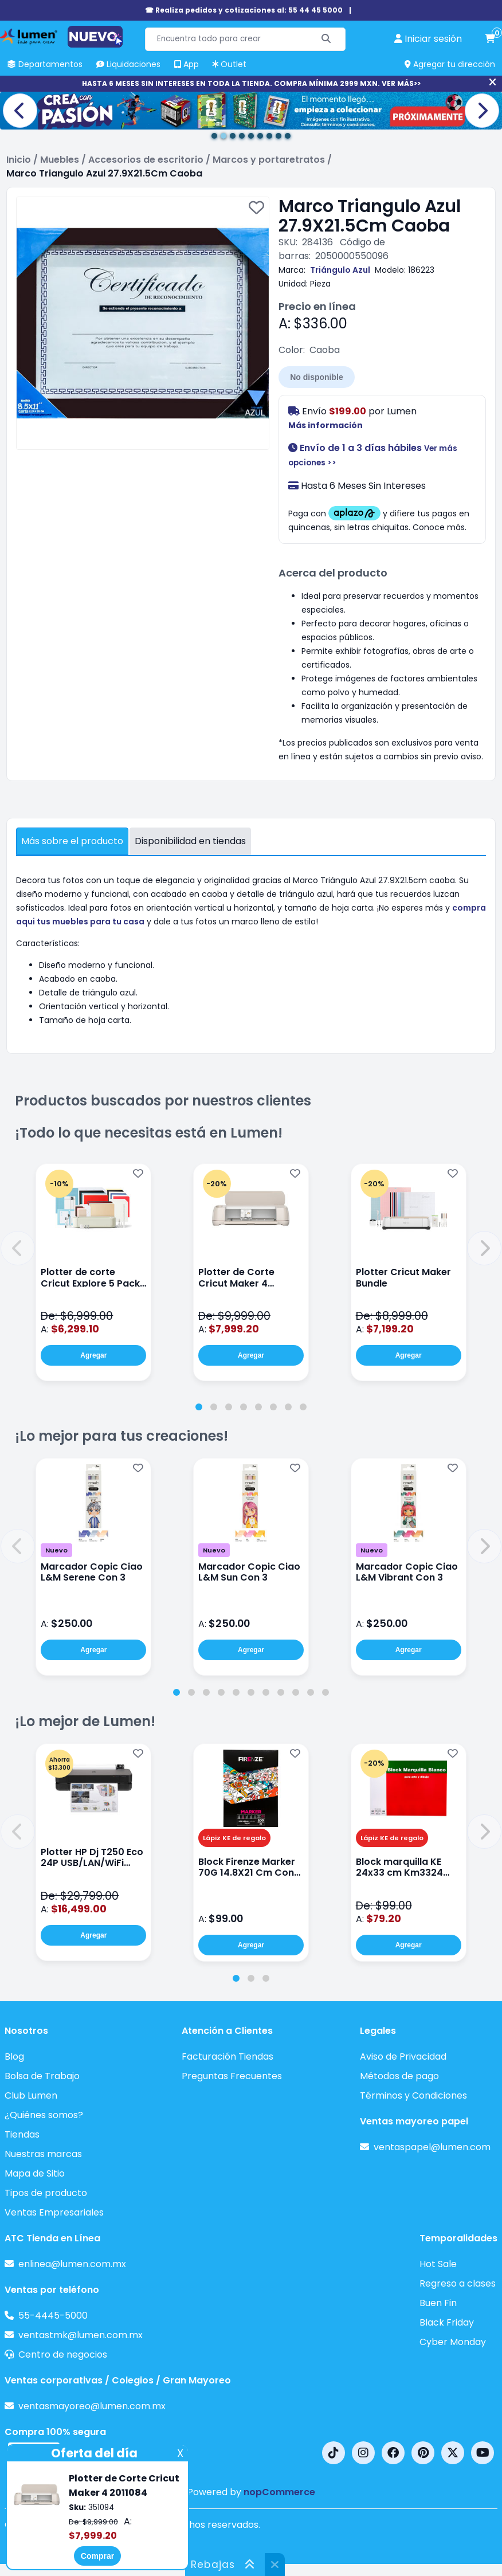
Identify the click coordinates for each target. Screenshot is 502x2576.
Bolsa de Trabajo (42, 2076)
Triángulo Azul (340, 270)
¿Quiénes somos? (44, 2115)
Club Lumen (31, 2095)
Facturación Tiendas (227, 2056)
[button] (18, 1248)
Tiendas (22, 2134)
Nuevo (56, 1550)
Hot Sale (438, 2264)
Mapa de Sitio (35, 2173)
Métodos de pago (399, 2076)
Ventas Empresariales (54, 2212)
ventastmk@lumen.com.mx (80, 2335)
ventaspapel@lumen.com (432, 2147)
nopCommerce (279, 2492)
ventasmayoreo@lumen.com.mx (92, 2406)
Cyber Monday (452, 2341)
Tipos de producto (46, 2192)
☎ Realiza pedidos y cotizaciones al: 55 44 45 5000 (244, 10)
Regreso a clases (457, 2283)
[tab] (198, 1406)
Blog (14, 2056)
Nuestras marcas (43, 2154)
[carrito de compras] (490, 39)
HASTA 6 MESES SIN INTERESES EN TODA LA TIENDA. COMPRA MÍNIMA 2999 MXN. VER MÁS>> (251, 83)
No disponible (316, 377)
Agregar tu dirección (450, 64)
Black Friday (446, 2322)
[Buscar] (326, 39)
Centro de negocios (62, 2354)
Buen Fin (438, 2303)
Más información (325, 425)
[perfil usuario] (428, 39)
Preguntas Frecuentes (232, 2076)
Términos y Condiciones (413, 2095)
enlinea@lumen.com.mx (72, 2264)
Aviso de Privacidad (403, 2056)
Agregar (93, 1355)
